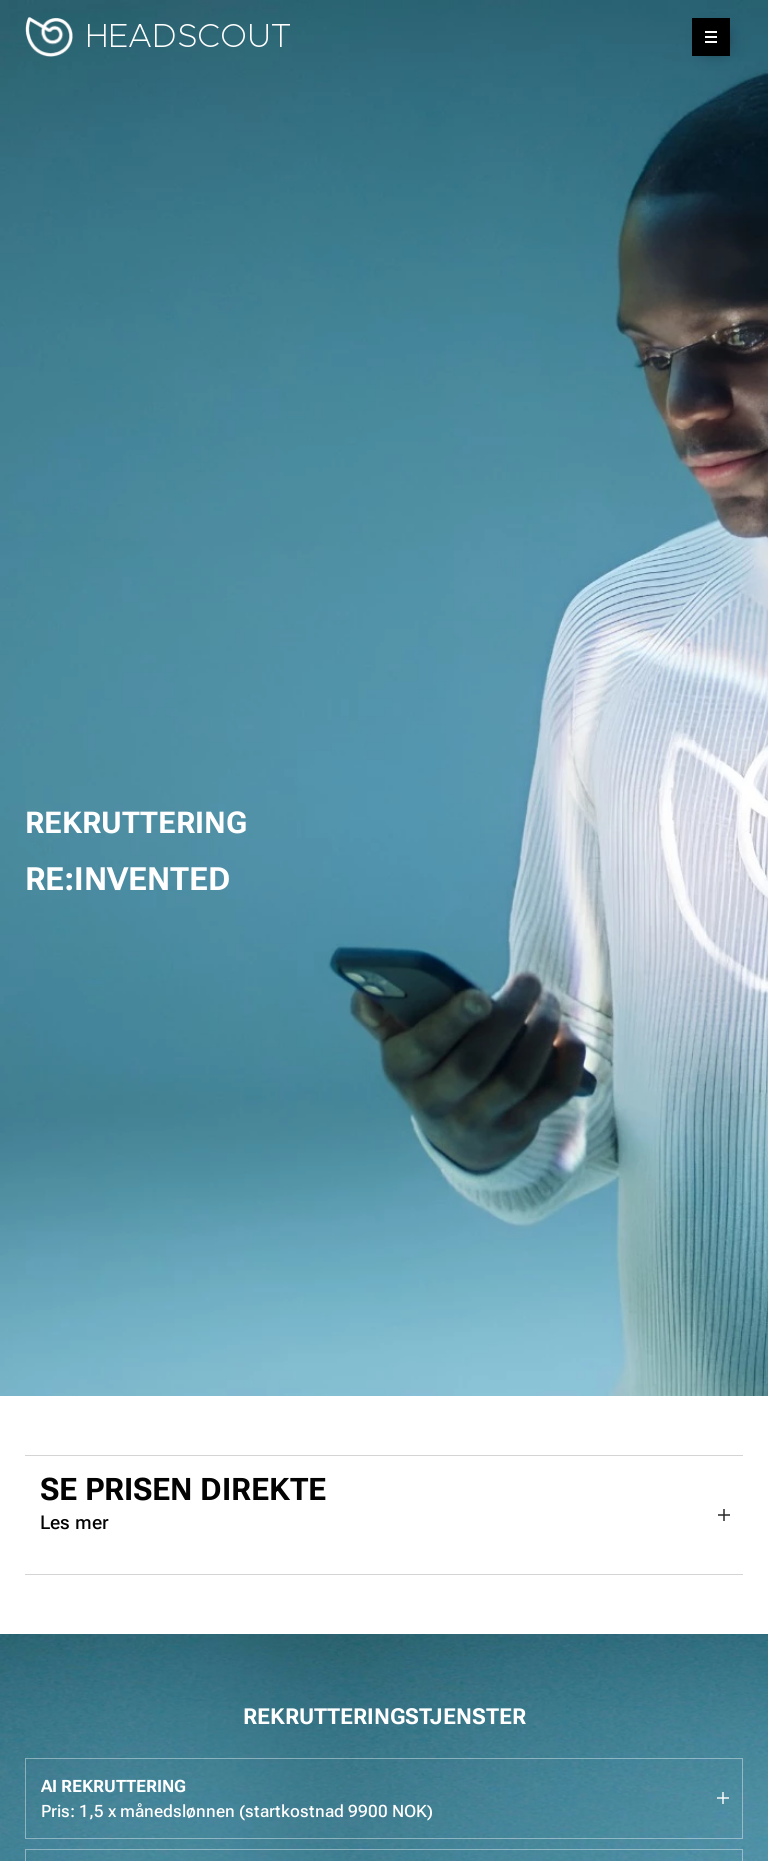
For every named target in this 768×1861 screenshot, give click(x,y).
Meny (704, 37)
